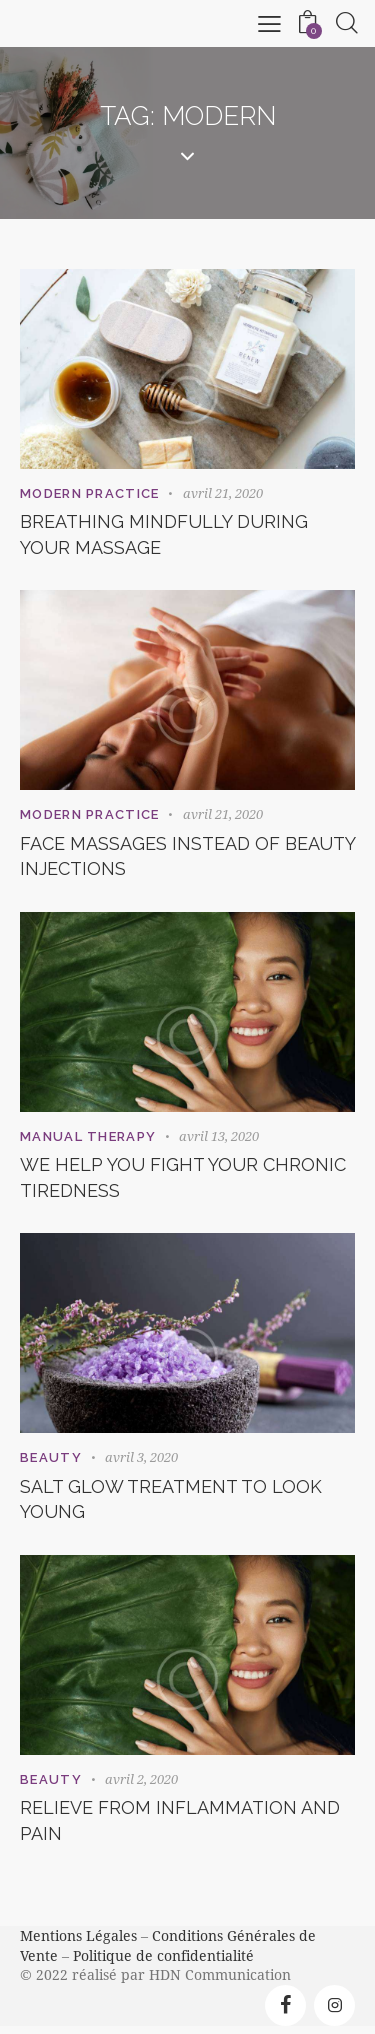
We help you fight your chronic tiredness (183, 1177)
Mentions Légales (78, 1935)
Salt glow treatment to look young (171, 1499)
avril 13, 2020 (219, 1136)
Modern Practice (90, 493)
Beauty (51, 1457)
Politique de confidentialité (163, 1955)
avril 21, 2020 (223, 493)
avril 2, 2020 (141, 1779)
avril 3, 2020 (141, 1457)
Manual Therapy (88, 1136)
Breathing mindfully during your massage (164, 534)
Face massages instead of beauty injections (187, 856)
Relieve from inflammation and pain (180, 1820)
